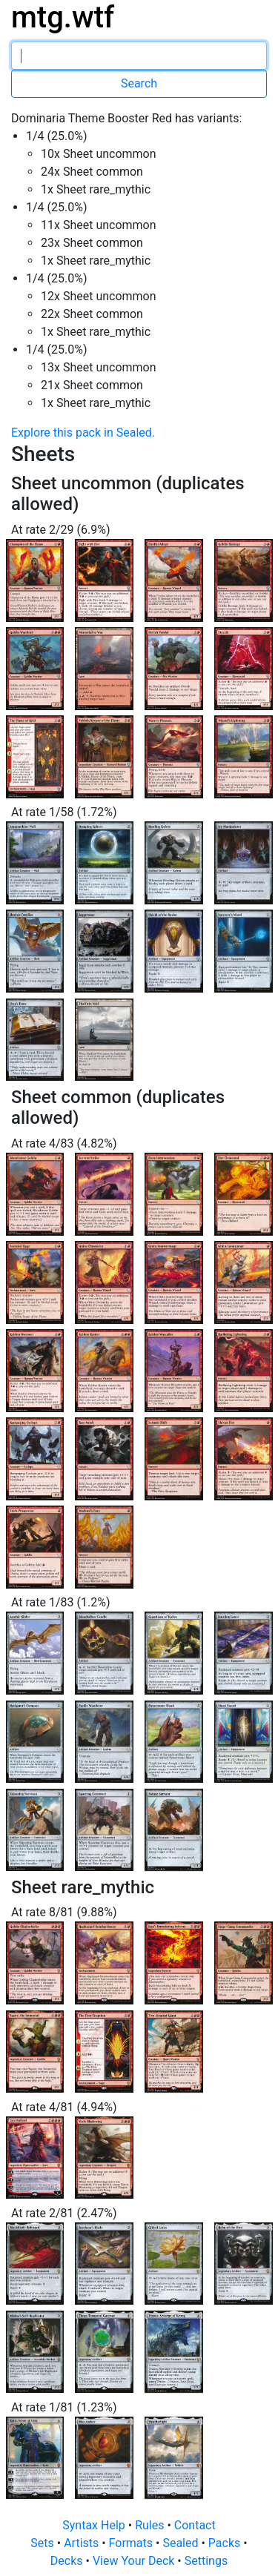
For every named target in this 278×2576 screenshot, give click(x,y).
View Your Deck (135, 2561)
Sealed (181, 2543)
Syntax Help (95, 2525)
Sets (43, 2543)
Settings (206, 2561)
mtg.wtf (62, 17)
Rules (151, 2525)
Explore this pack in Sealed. (83, 433)
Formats (132, 2543)
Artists (83, 2543)
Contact (195, 2525)
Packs (225, 2543)
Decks (68, 2561)
